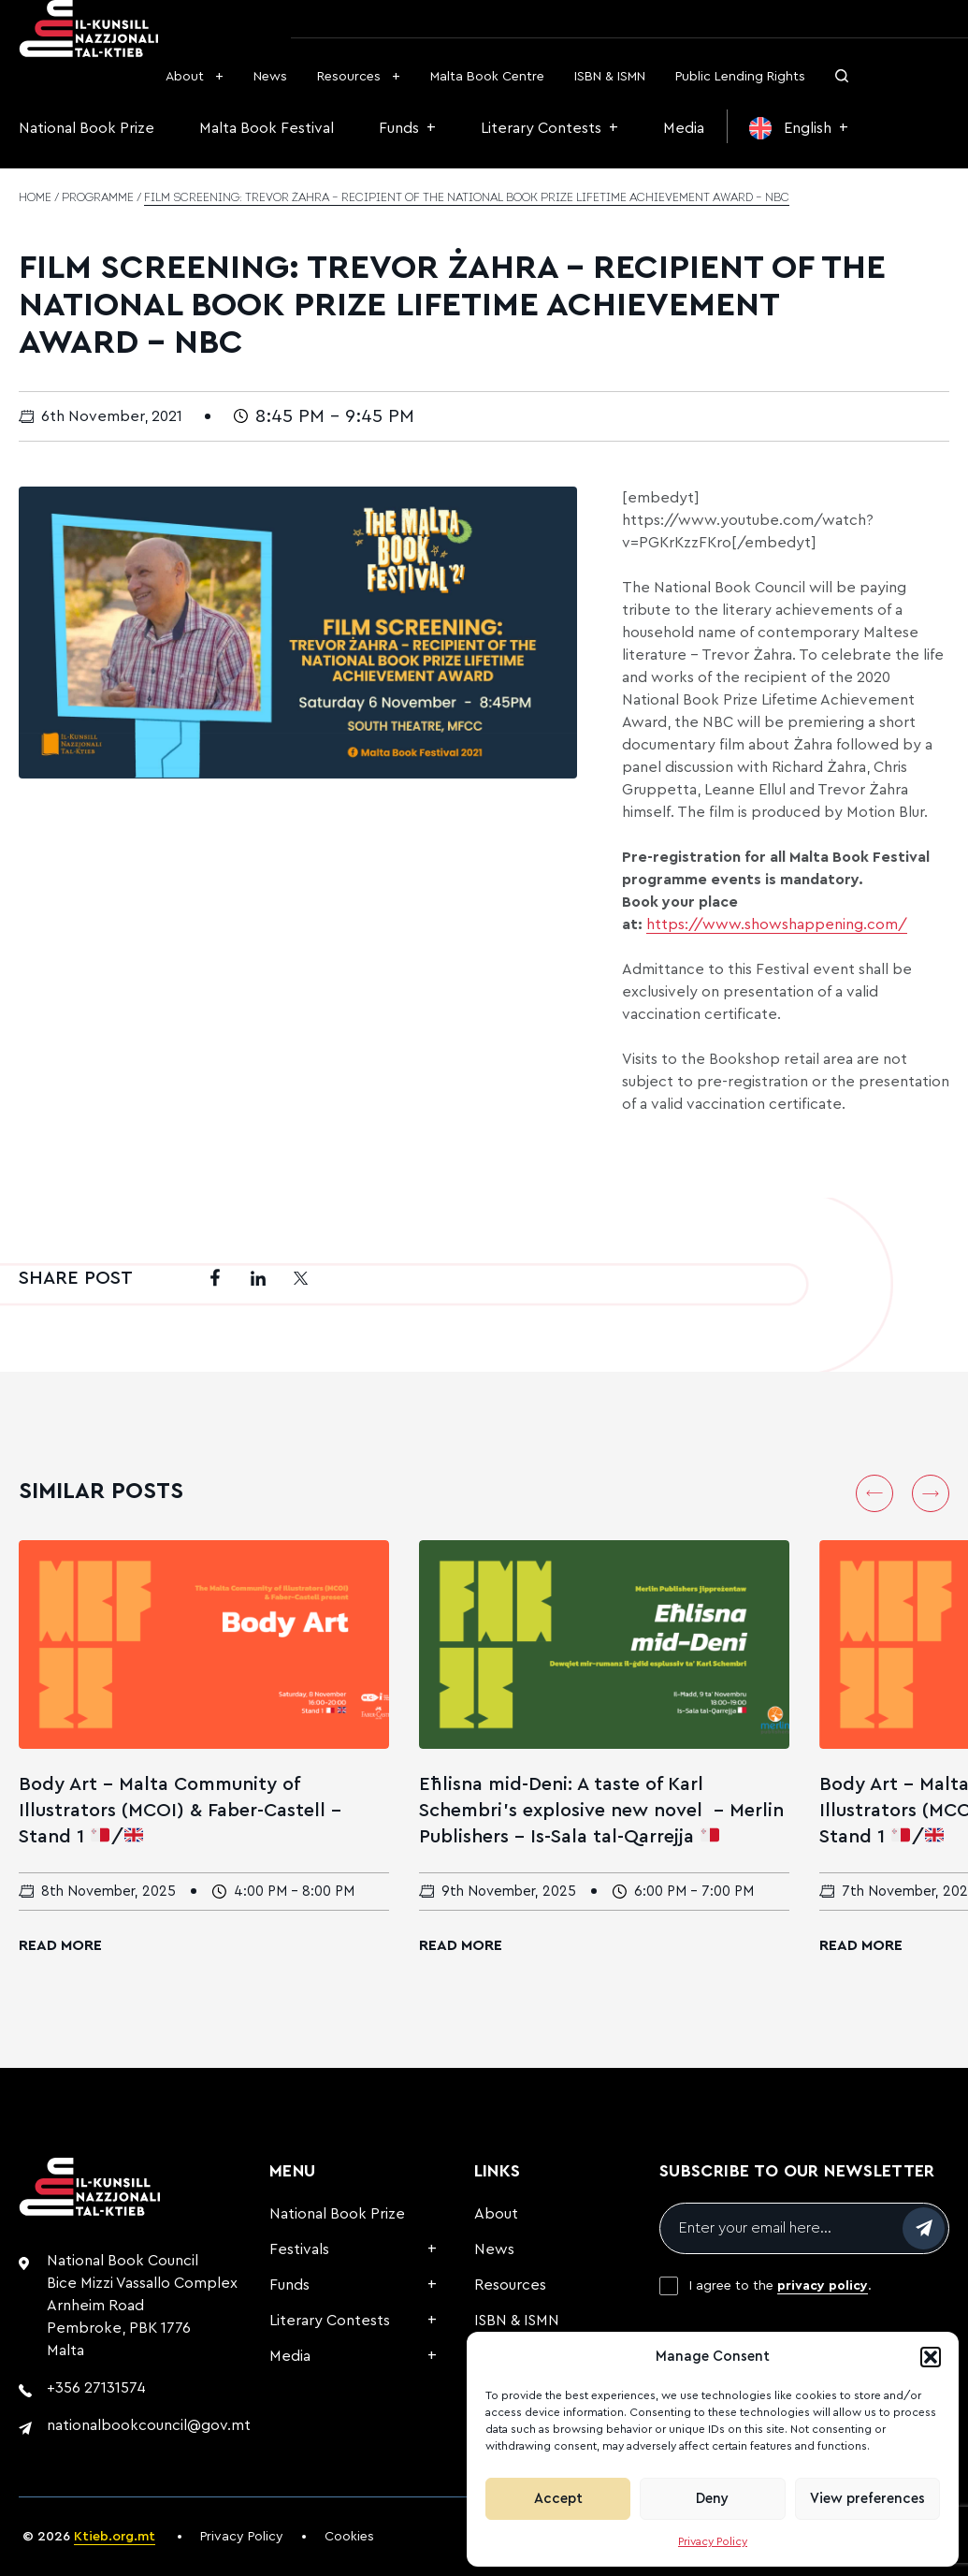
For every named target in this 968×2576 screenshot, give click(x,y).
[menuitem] (798, 128)
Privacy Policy (712, 2541)
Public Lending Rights (740, 76)
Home (35, 198)
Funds (399, 128)
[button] (930, 2357)
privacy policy (822, 2285)
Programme (98, 198)
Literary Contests (541, 128)
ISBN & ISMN (609, 76)
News (270, 76)
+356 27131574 (96, 2387)
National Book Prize (86, 128)
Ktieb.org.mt (114, 2536)
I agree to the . (780, 2285)
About (185, 76)
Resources (349, 76)
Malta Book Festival (266, 128)
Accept (558, 2499)
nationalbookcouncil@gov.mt (149, 2425)
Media (683, 128)
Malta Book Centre (487, 76)
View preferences (867, 2499)
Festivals (299, 2249)
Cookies (349, 2536)
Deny (712, 2499)
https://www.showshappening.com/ (776, 924)
